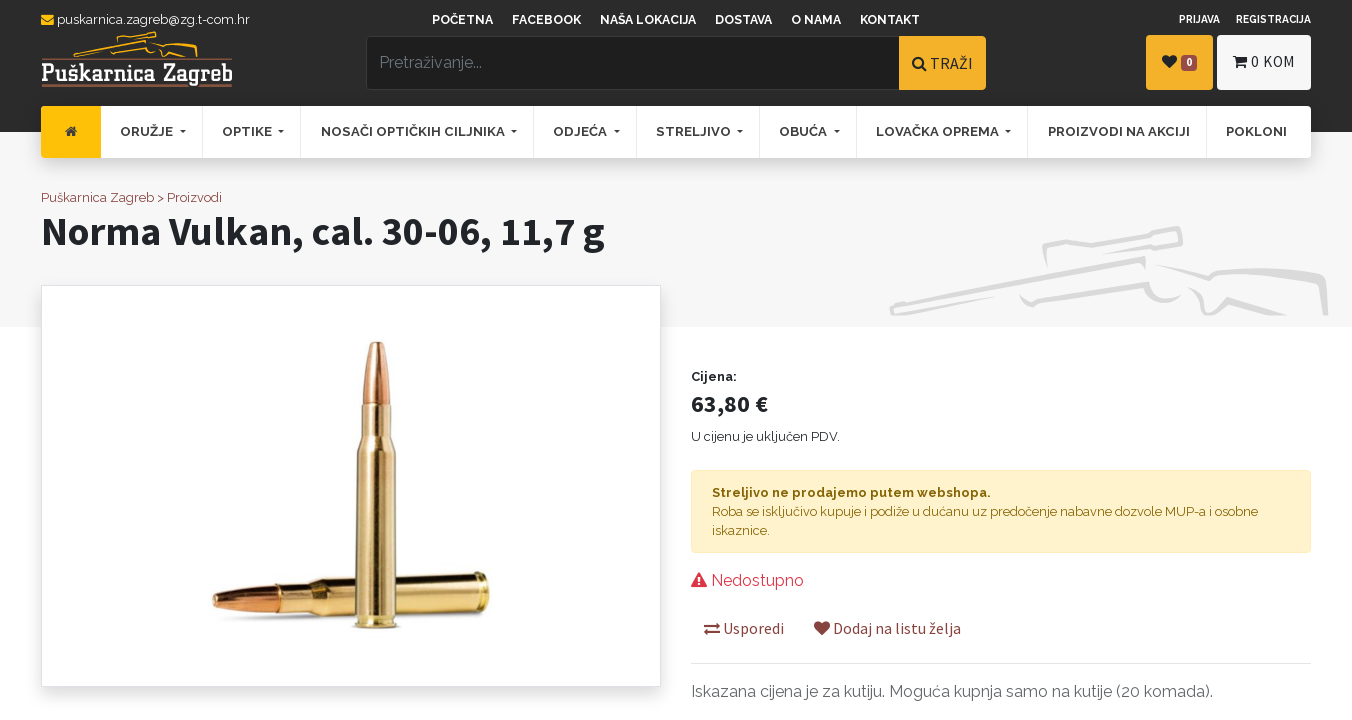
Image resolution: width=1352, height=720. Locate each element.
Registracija (1273, 19)
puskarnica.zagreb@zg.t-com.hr (145, 19)
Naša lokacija (648, 20)
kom (1264, 61)
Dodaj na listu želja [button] (887, 628)
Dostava (743, 20)
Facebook (546, 20)
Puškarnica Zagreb (97, 197)
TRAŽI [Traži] (942, 63)
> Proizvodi (189, 197)
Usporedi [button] (744, 628)
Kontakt (890, 20)
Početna (462, 20)
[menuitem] (71, 132)
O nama (816, 20)
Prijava (1199, 19)
